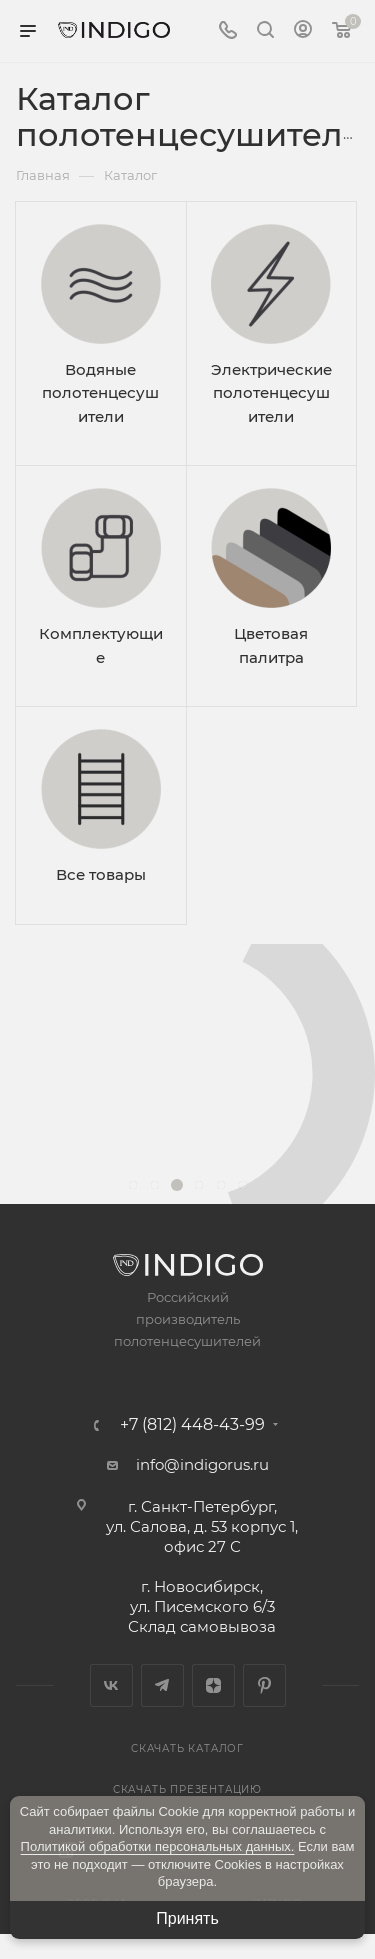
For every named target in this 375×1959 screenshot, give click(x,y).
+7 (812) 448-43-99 (192, 1425)
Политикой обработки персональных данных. (158, 1846)
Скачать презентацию (187, 1789)
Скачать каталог (187, 1748)
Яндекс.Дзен (213, 1685)
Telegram (162, 1685)
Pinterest (264, 1685)
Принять (187, 1918)
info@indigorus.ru (202, 1464)
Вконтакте (111, 1685)
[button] (133, 1185)
